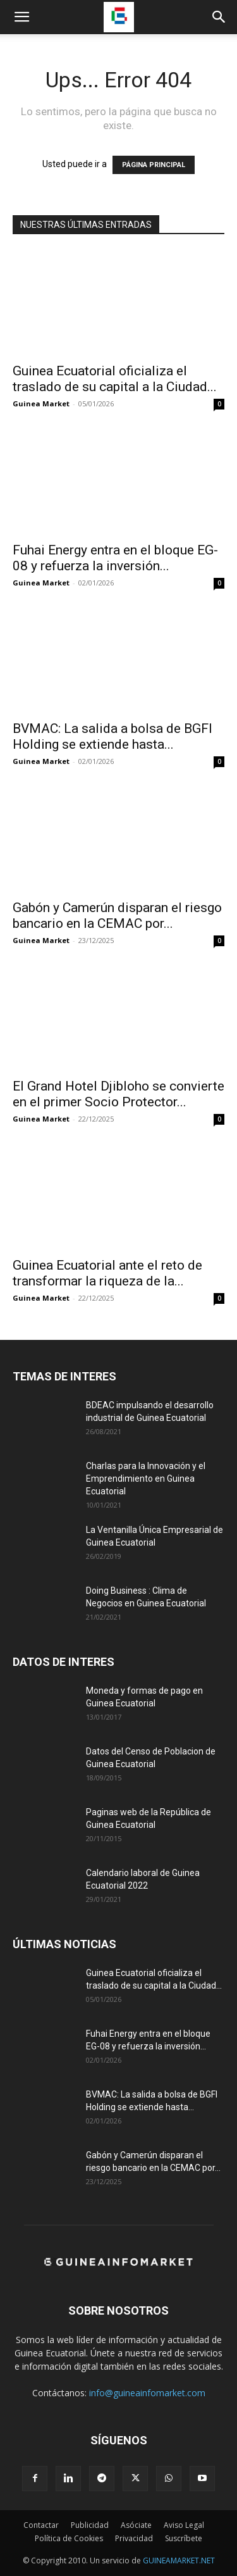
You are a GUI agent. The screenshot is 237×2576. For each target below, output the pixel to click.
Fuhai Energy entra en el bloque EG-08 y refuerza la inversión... (115, 557)
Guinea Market (41, 403)
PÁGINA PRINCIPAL (153, 165)
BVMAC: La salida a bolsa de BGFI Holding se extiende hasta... (112, 736)
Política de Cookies (69, 2538)
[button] (21, 17)
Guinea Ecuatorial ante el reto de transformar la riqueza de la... (107, 1273)
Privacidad (134, 2538)
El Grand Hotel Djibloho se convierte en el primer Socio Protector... (118, 1094)
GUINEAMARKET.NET (179, 2560)
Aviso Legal (184, 2525)
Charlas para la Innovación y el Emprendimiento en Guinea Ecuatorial (145, 1478)
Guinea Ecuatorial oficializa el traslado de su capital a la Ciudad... (115, 378)
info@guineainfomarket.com (147, 2393)
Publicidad (90, 2525)
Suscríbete (183, 2538)
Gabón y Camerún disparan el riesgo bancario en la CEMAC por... (117, 915)
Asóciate (136, 2525)
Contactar (41, 2525)
